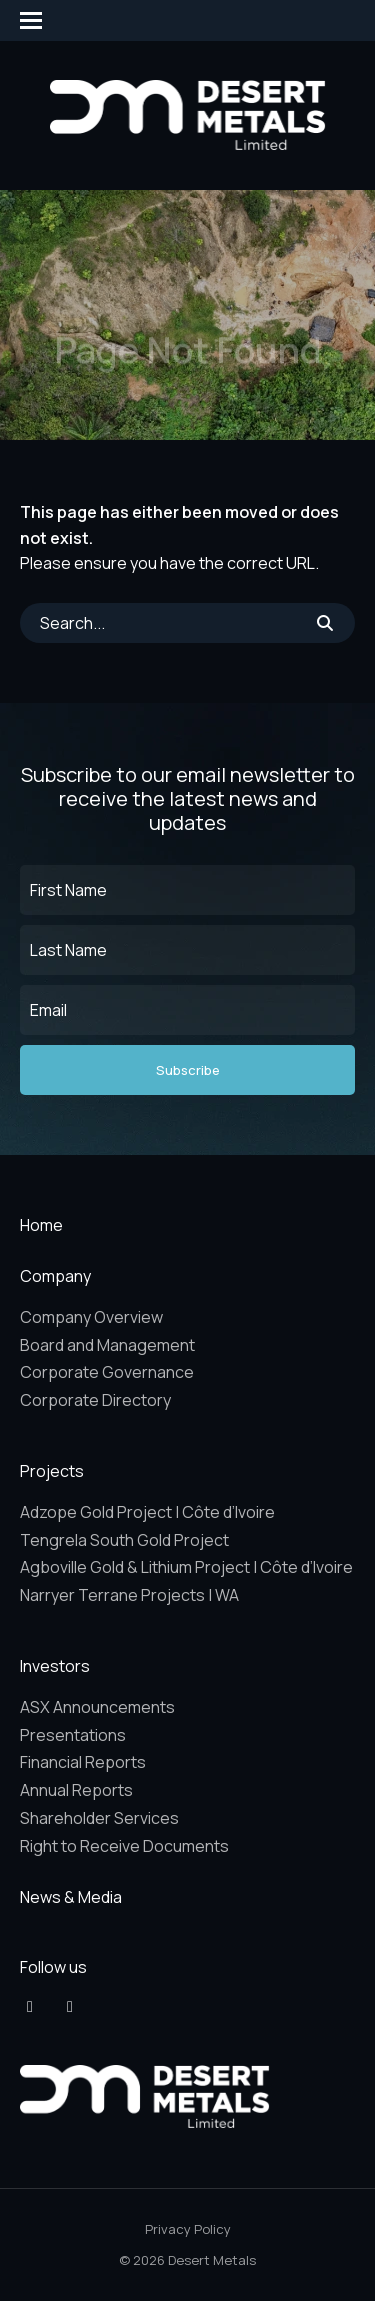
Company (55, 1276)
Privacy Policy (188, 2229)
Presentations (73, 1735)
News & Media (71, 1897)
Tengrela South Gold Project (124, 1540)
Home (41, 1225)
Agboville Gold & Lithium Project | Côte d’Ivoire (186, 1567)
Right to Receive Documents (124, 1846)
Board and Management (107, 1345)
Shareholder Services (99, 1818)
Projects (52, 1471)
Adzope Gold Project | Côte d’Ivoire (147, 1512)
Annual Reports (76, 1790)
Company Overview (91, 1317)
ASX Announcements (97, 1707)
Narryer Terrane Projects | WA (129, 1595)
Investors (55, 1666)
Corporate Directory (95, 1400)
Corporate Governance (107, 1372)
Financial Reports (83, 1762)
